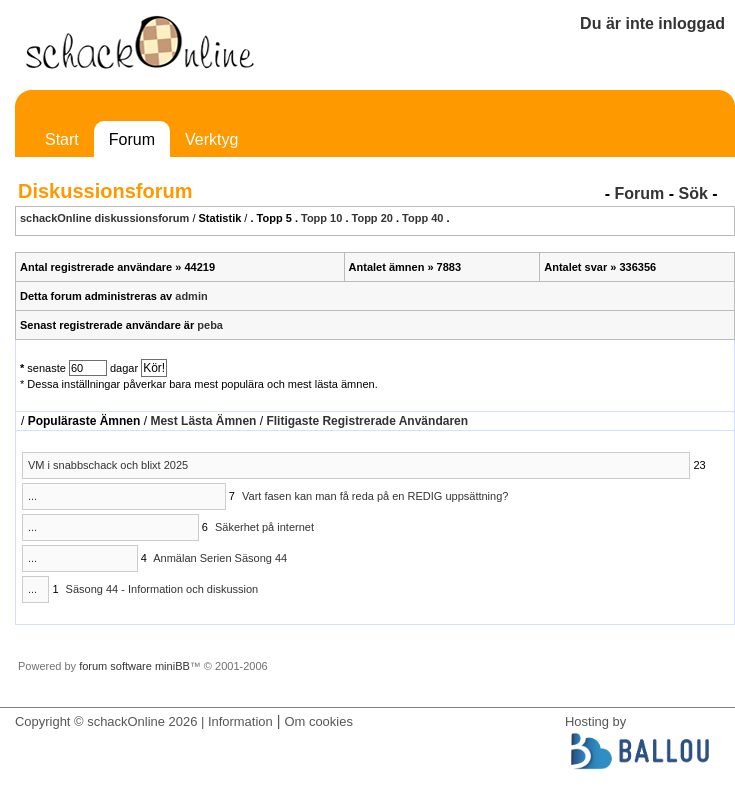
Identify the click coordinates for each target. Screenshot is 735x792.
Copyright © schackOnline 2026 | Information (144, 721)
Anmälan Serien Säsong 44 (220, 558)
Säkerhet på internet (264, 527)
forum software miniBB (134, 666)
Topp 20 (372, 218)
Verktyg (211, 139)
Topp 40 (422, 218)
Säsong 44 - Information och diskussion (162, 589)
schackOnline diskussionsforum (104, 218)
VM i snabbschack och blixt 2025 (108, 465)
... (32, 496)
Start (62, 139)
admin (191, 296)
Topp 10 (321, 218)
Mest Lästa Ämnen (203, 421)
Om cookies (318, 721)
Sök (692, 193)
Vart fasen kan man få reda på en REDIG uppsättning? (375, 496)
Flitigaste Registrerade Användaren (367, 421)
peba (210, 325)
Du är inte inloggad (652, 23)
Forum (132, 139)
